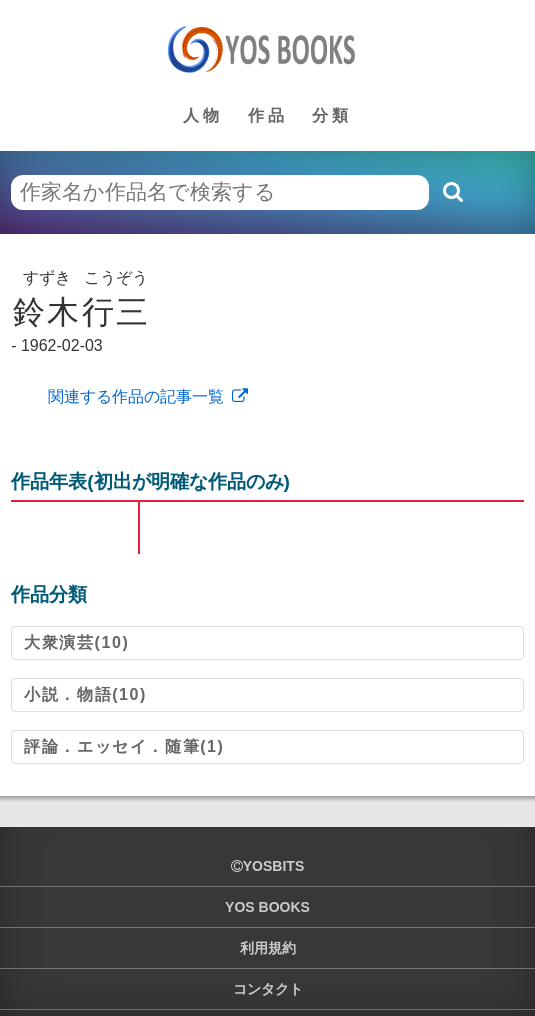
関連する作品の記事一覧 (133, 396)
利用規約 (268, 948)
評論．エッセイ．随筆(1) (124, 746)
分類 (332, 115)
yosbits (267, 866)
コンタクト (268, 989)
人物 (203, 115)
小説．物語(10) (85, 694)
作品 (268, 115)
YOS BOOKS (267, 907)
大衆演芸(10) (76, 642)
